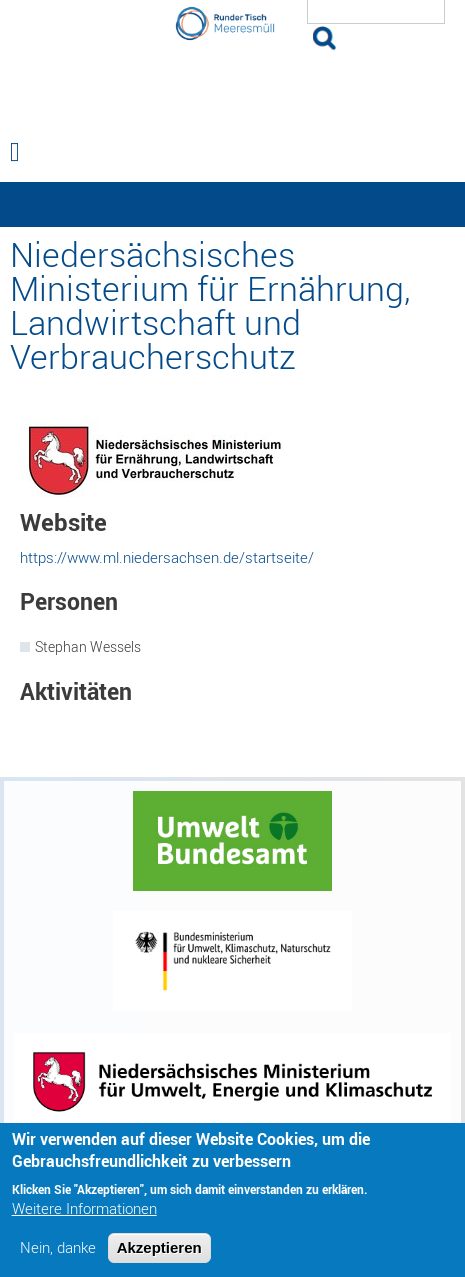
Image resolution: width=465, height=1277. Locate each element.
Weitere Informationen (84, 1217)
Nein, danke (58, 1256)
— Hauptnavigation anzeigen (232, 204)
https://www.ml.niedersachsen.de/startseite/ (167, 557)
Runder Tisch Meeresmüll (233, 88)
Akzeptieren (159, 1256)
